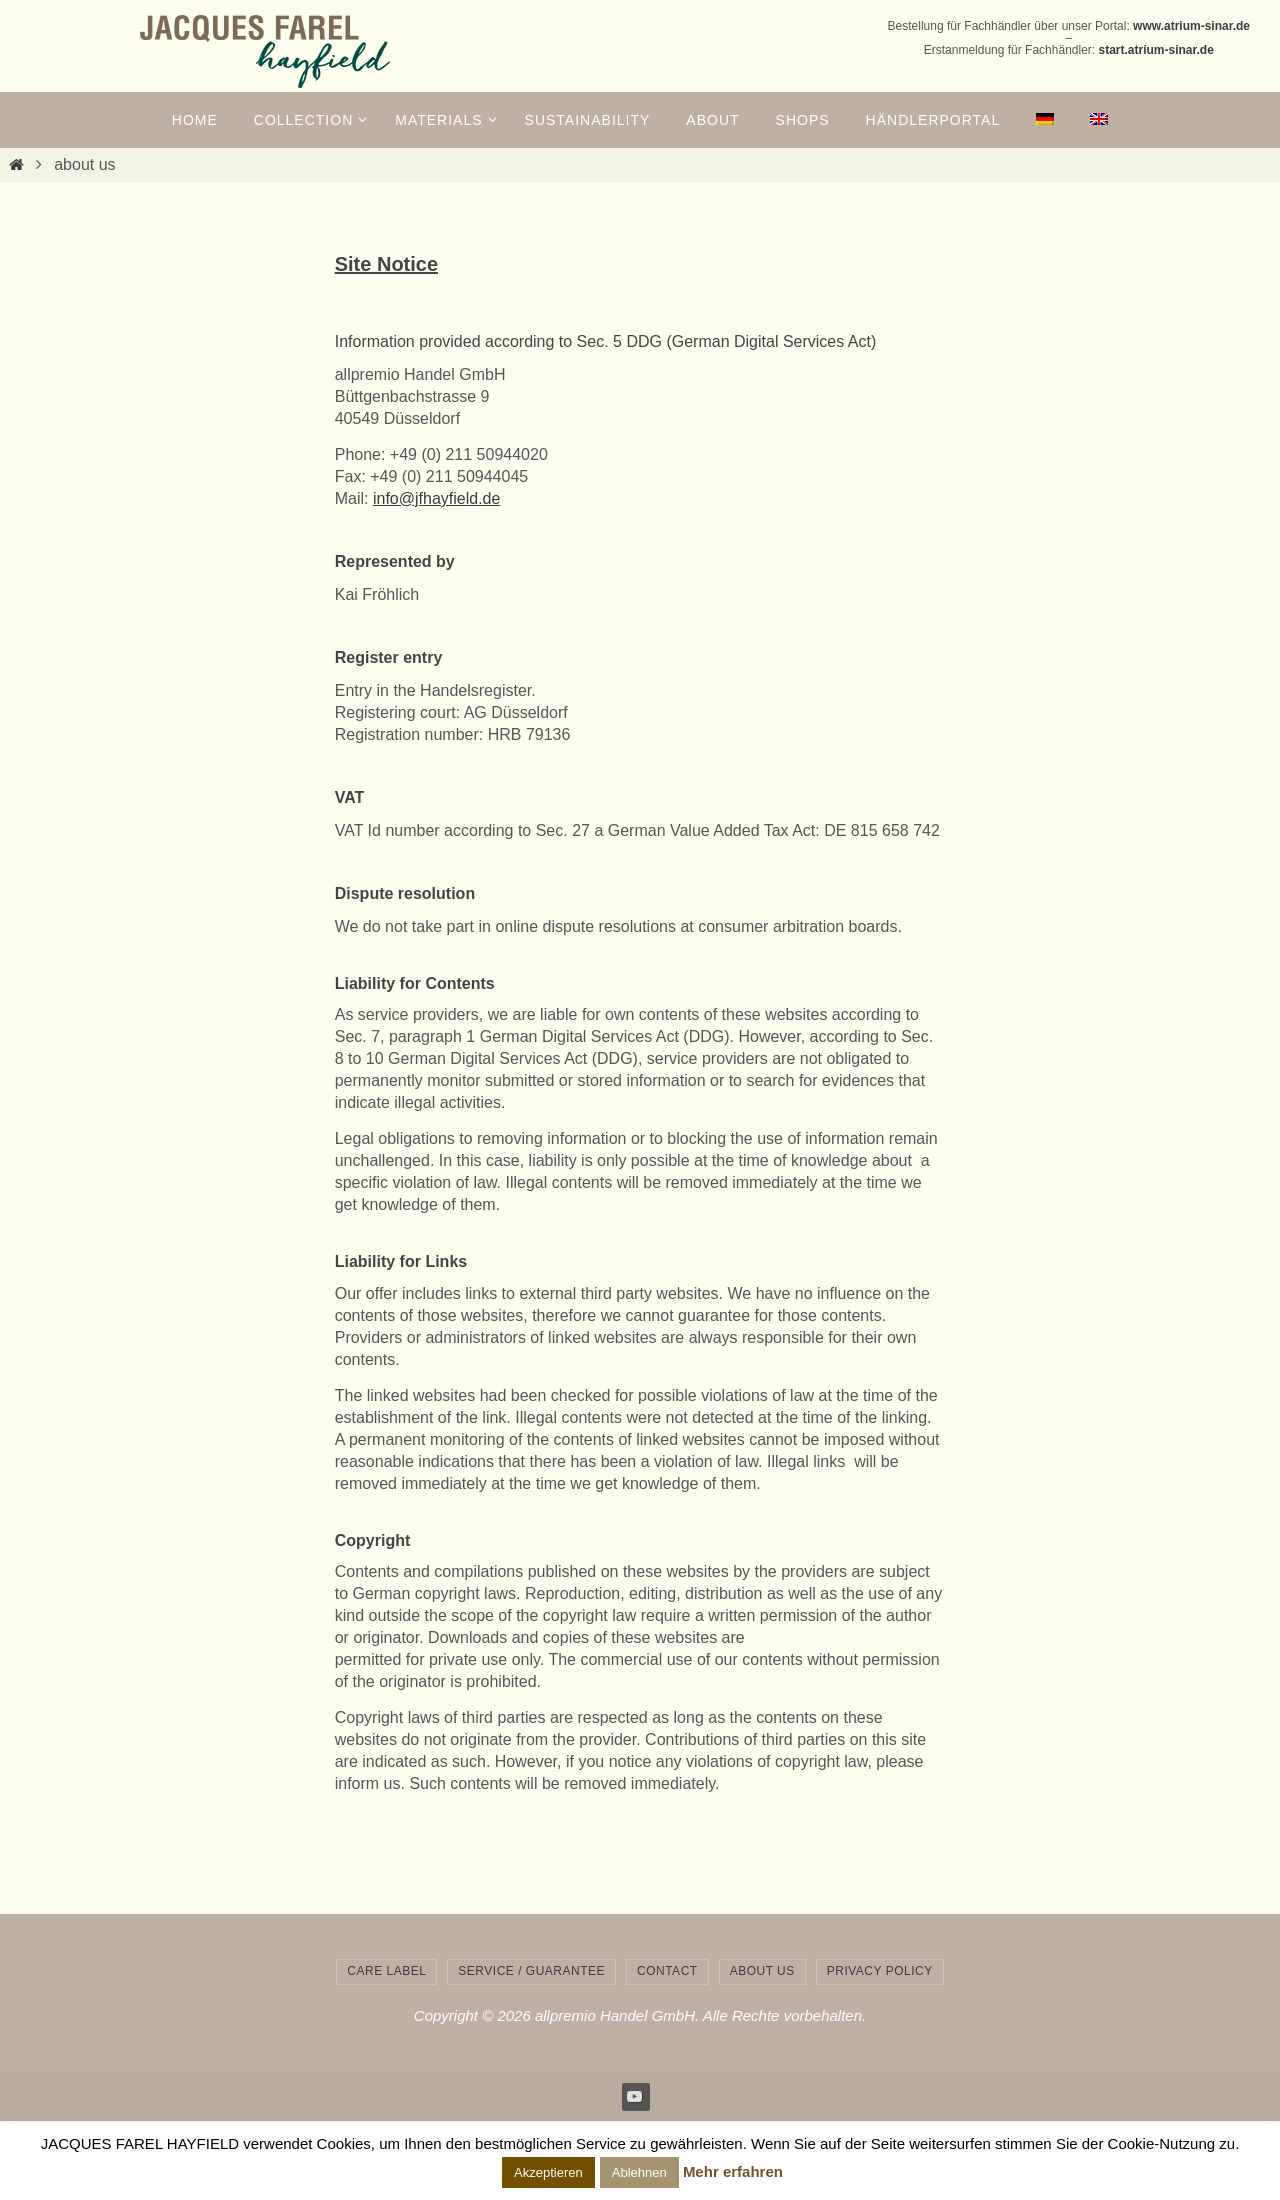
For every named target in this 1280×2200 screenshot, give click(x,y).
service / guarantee (531, 1971)
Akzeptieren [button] (548, 2172)
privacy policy (880, 1971)
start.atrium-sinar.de (1155, 50)
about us (762, 1971)
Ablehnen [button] (639, 2172)
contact (667, 1971)
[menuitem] (1045, 120)
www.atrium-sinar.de (1191, 26)
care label (386, 1971)
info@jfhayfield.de (436, 498)
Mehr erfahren (733, 2171)
